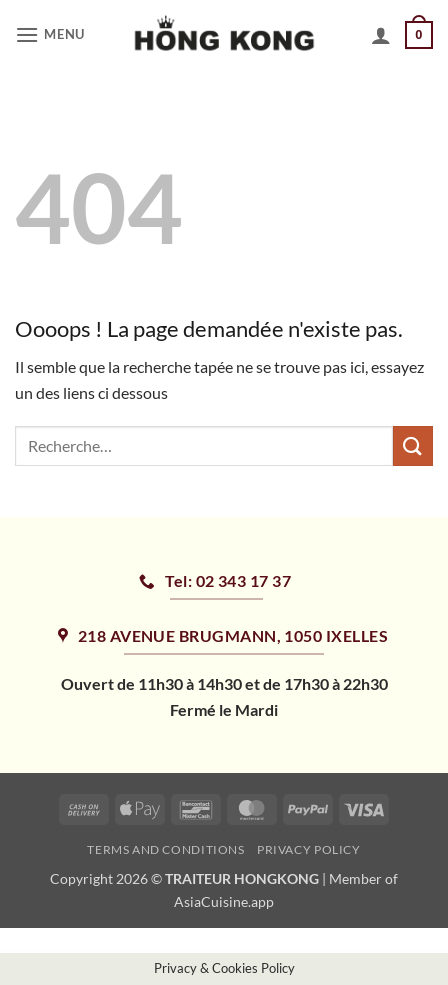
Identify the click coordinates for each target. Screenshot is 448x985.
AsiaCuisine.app (224, 901)
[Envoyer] (413, 445)
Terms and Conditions (165, 849)
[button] (52, 34)
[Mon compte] (381, 35)
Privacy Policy (309, 849)
